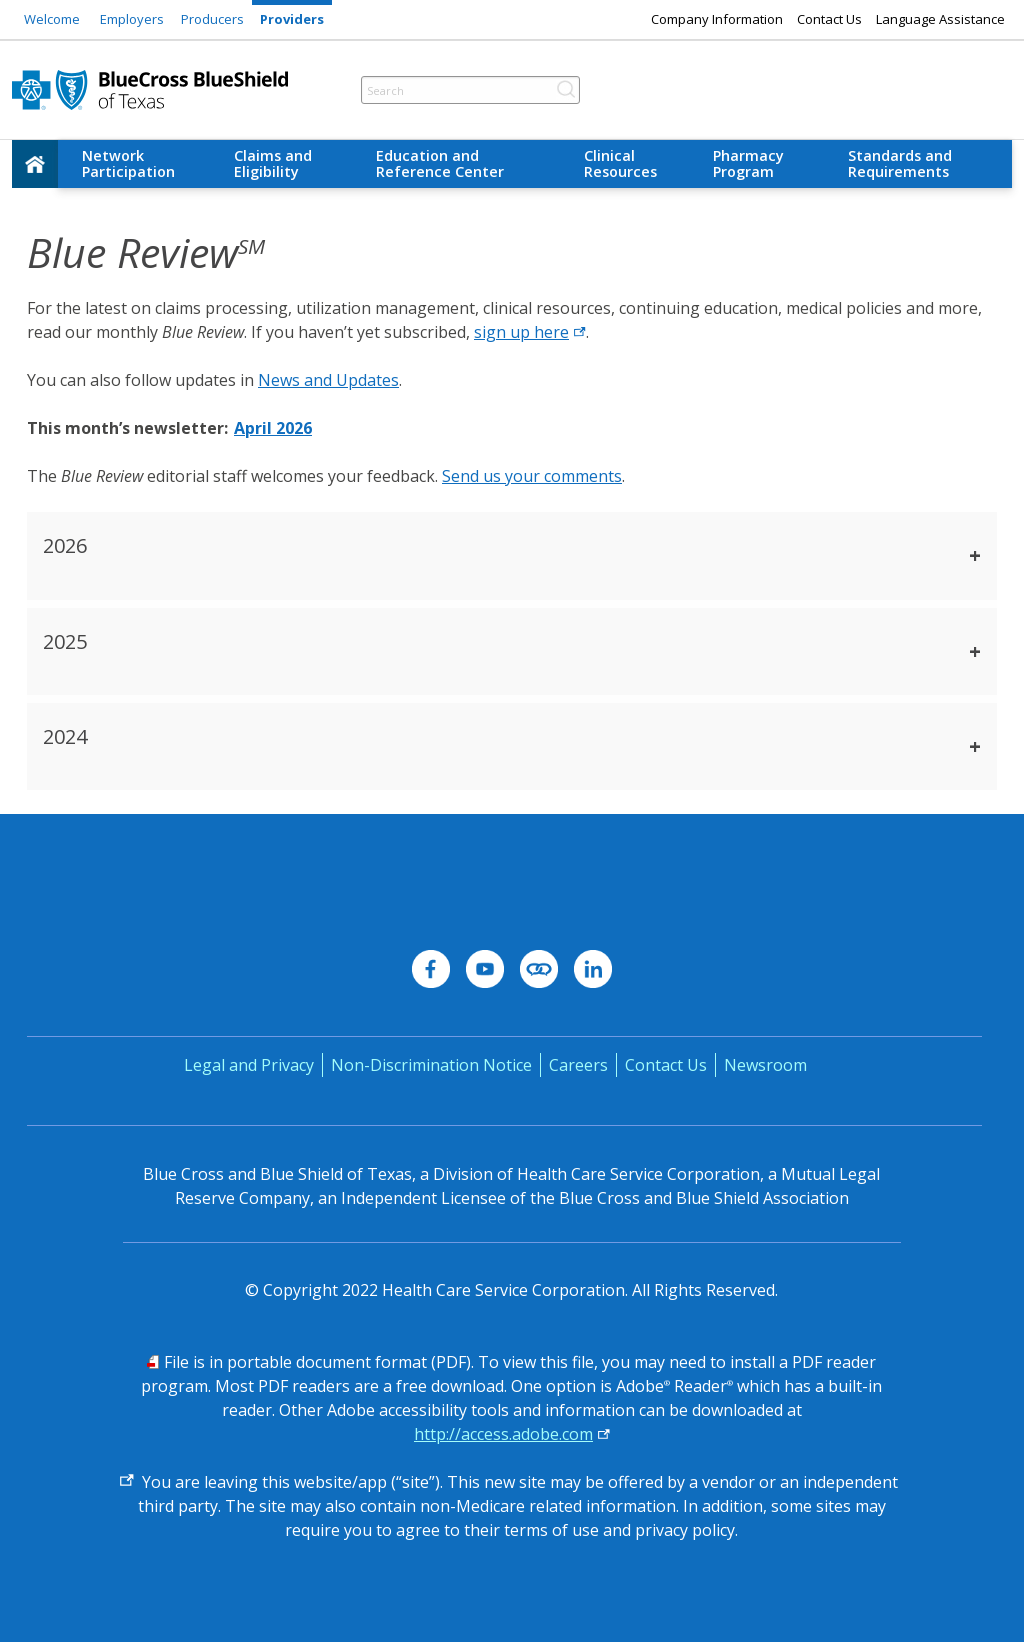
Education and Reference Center (440, 163)
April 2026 (273, 428)
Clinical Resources (620, 163)
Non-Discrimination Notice (431, 1065)
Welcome (52, 19)
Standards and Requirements (900, 163)
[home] (35, 164)
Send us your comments (532, 476)
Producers (212, 19)
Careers (578, 1065)
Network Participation (128, 163)
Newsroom (765, 1065)
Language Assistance (940, 19)
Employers (132, 19)
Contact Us (829, 19)
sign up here (530, 332)
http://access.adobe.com (503, 1434)
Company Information (717, 19)
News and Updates (328, 380)
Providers (292, 19)
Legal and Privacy (249, 1065)
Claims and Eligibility (273, 163)
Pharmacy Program (748, 163)
